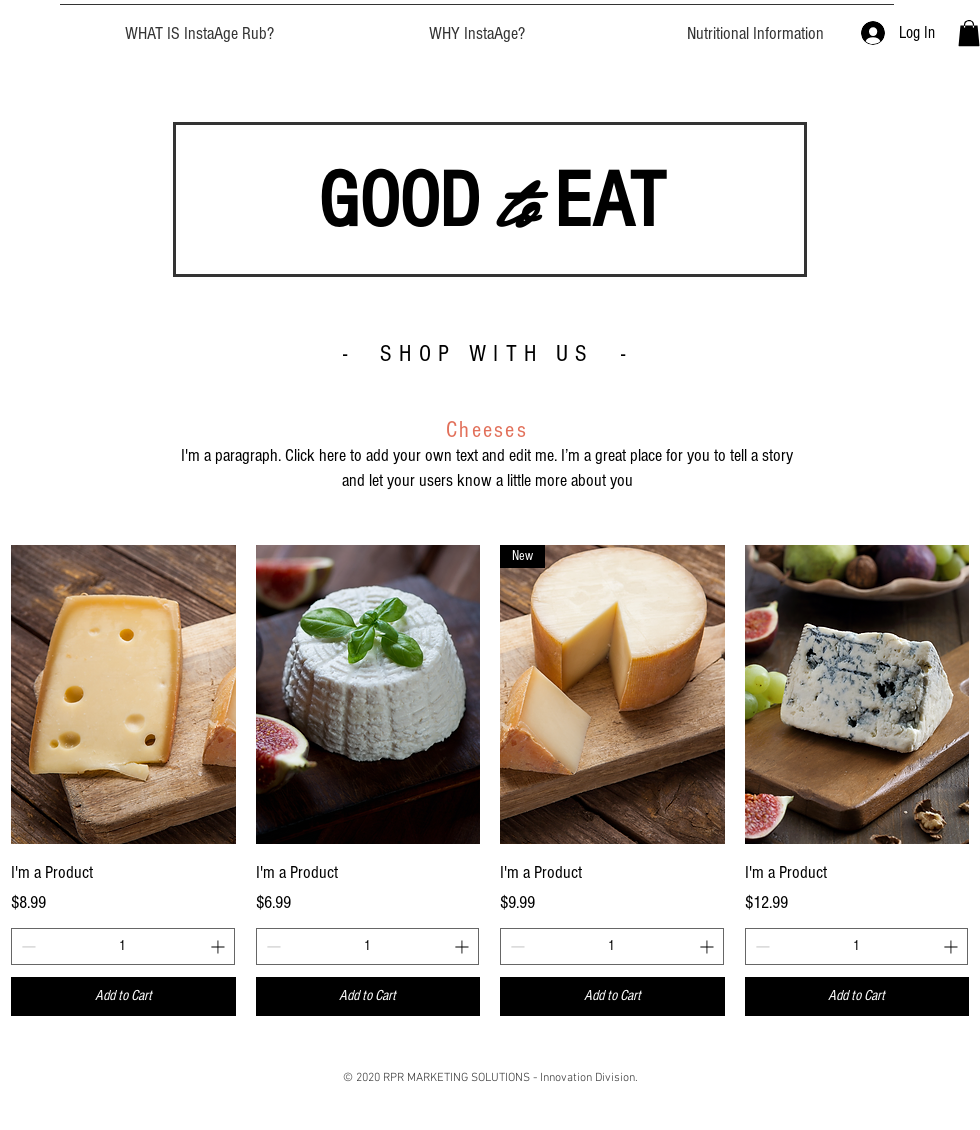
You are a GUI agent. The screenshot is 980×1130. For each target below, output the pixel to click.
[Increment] (219, 946)
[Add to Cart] (123, 996)
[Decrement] (26, 946)
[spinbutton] (123, 946)
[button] (969, 33)
